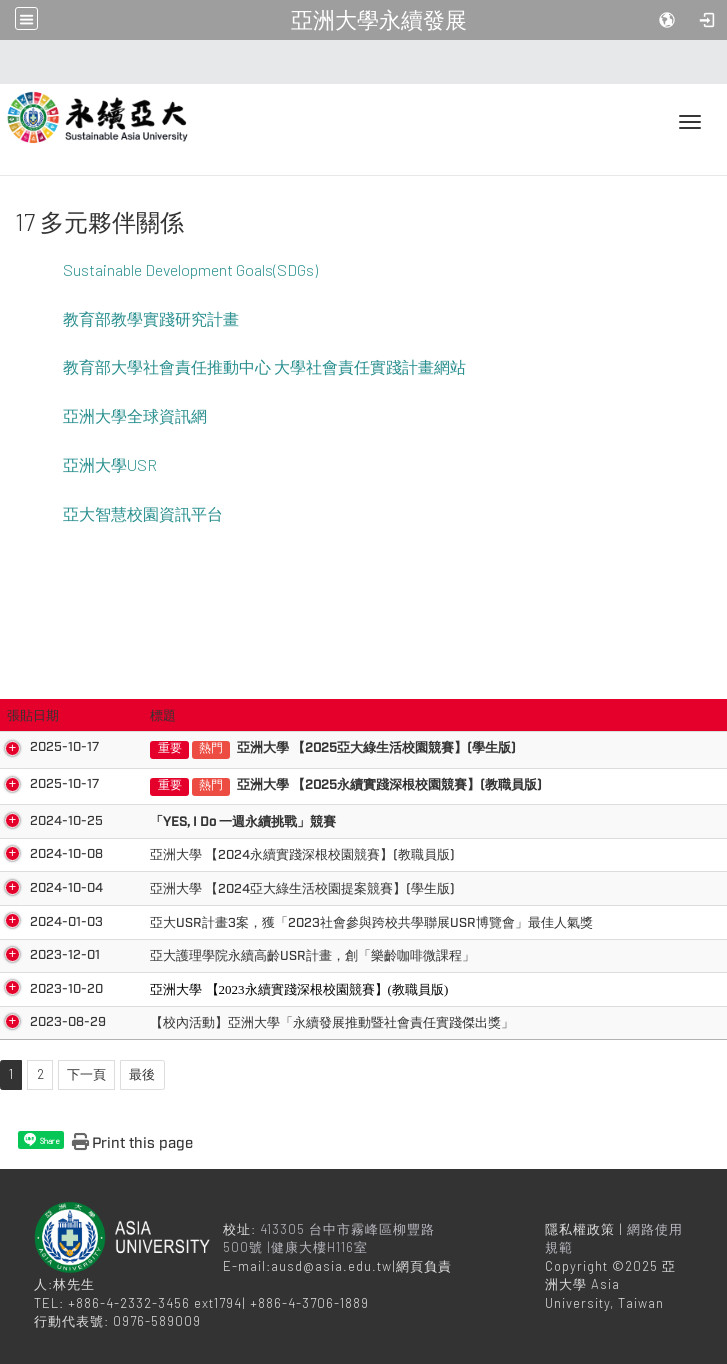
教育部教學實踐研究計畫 (151, 318)
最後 (142, 1074)
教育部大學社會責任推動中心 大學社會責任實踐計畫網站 (264, 366)
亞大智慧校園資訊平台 (143, 513)
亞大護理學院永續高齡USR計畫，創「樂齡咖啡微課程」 (275, 956)
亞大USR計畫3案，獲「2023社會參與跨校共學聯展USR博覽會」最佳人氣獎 (334, 923)
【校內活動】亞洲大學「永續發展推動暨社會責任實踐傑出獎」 (295, 1023)
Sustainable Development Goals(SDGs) (190, 269)
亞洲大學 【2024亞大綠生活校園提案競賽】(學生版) (265, 889)
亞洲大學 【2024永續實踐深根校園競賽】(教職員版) (265, 855)
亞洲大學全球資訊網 (135, 415)
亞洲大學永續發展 (379, 20)
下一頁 (86, 1074)
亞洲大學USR (110, 464)
